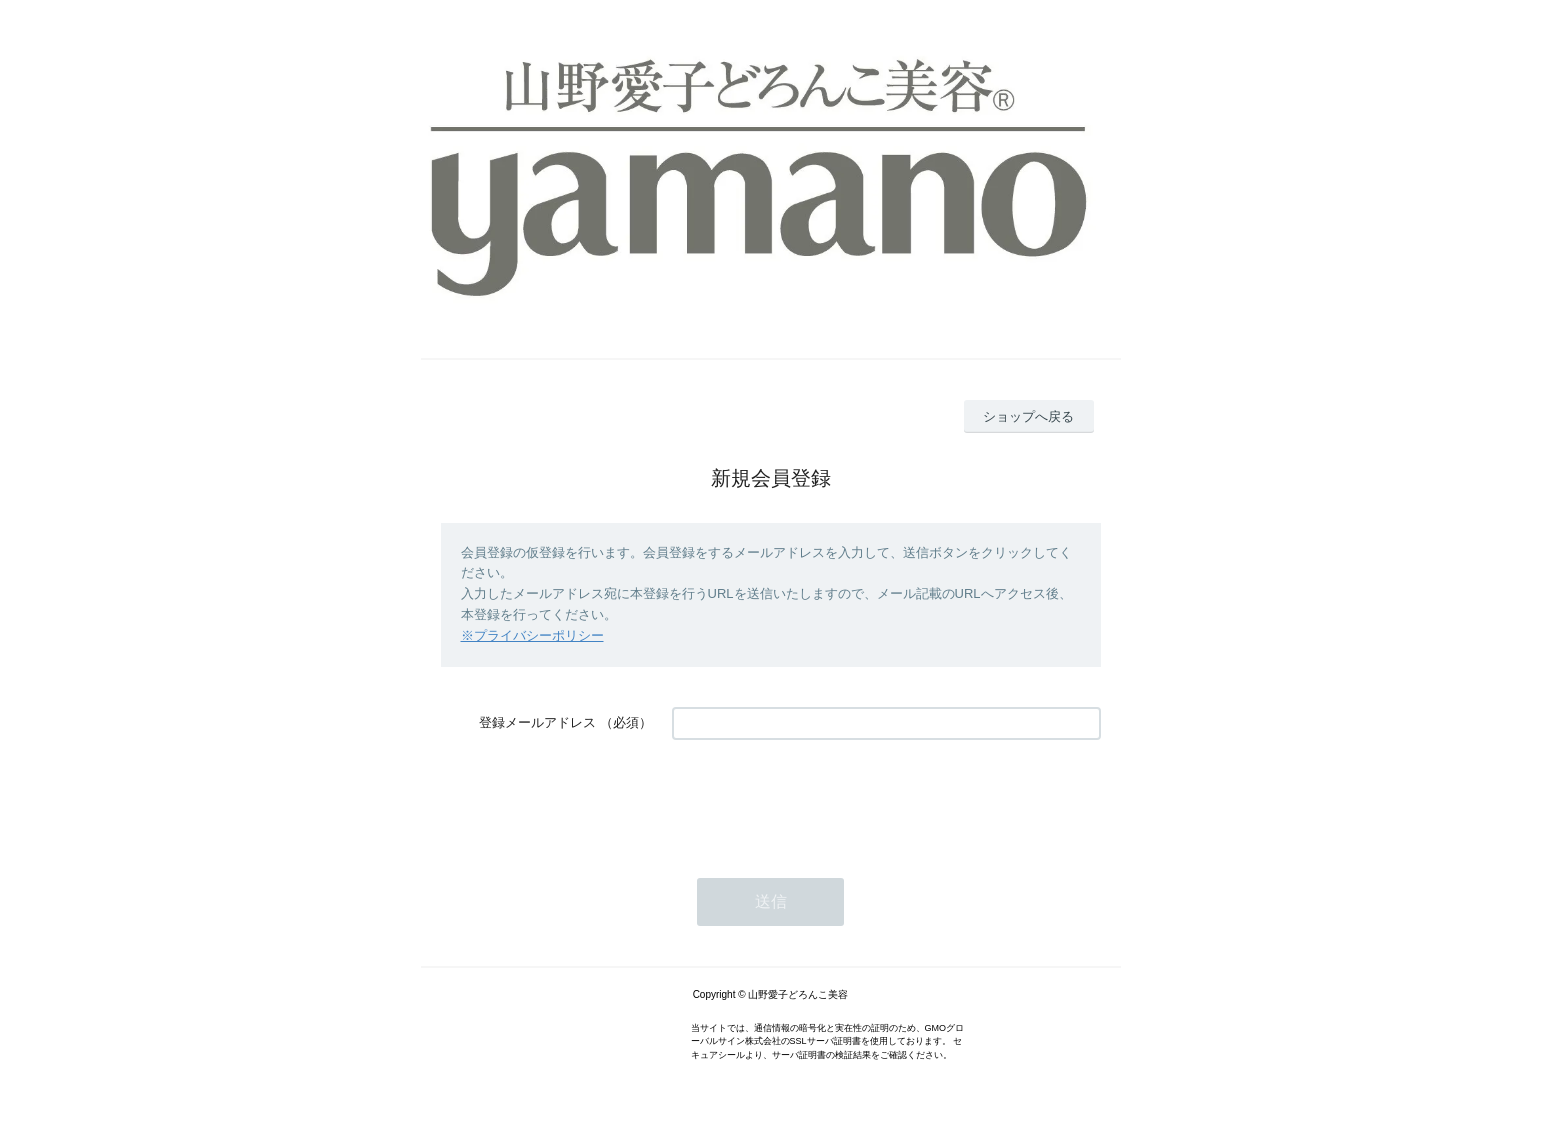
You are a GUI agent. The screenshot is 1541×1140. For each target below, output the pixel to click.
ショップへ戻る (1028, 416)
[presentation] (824, 799)
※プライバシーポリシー (532, 635)
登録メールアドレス (537, 722)
